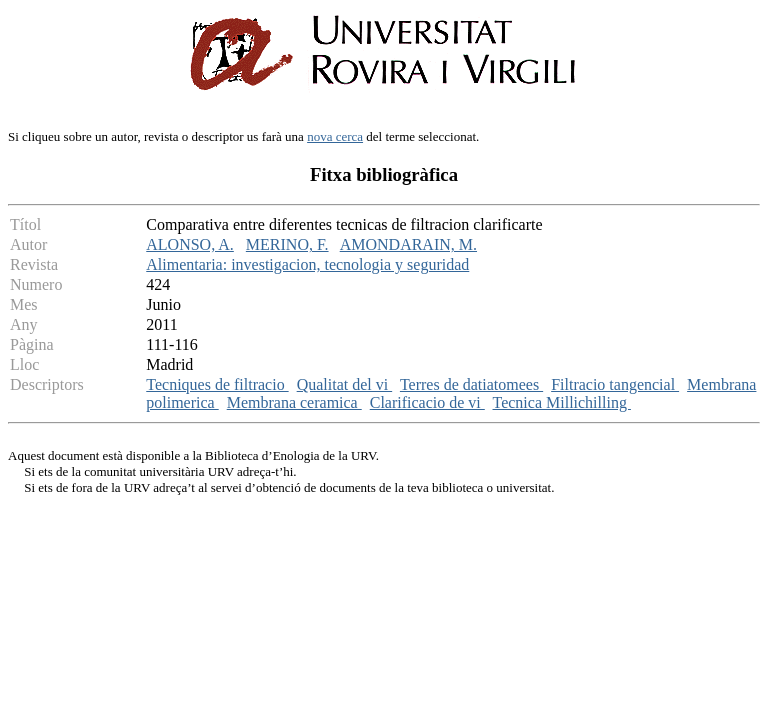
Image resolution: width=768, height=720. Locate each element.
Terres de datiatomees (471, 384)
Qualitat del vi (345, 384)
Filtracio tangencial (615, 384)
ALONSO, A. (190, 244)
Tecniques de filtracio (217, 384)
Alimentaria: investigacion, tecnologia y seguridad (307, 264)
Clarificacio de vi (427, 402)
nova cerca (335, 136)
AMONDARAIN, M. (408, 244)
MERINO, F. (287, 244)
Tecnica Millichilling (562, 402)
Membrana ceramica (294, 402)
